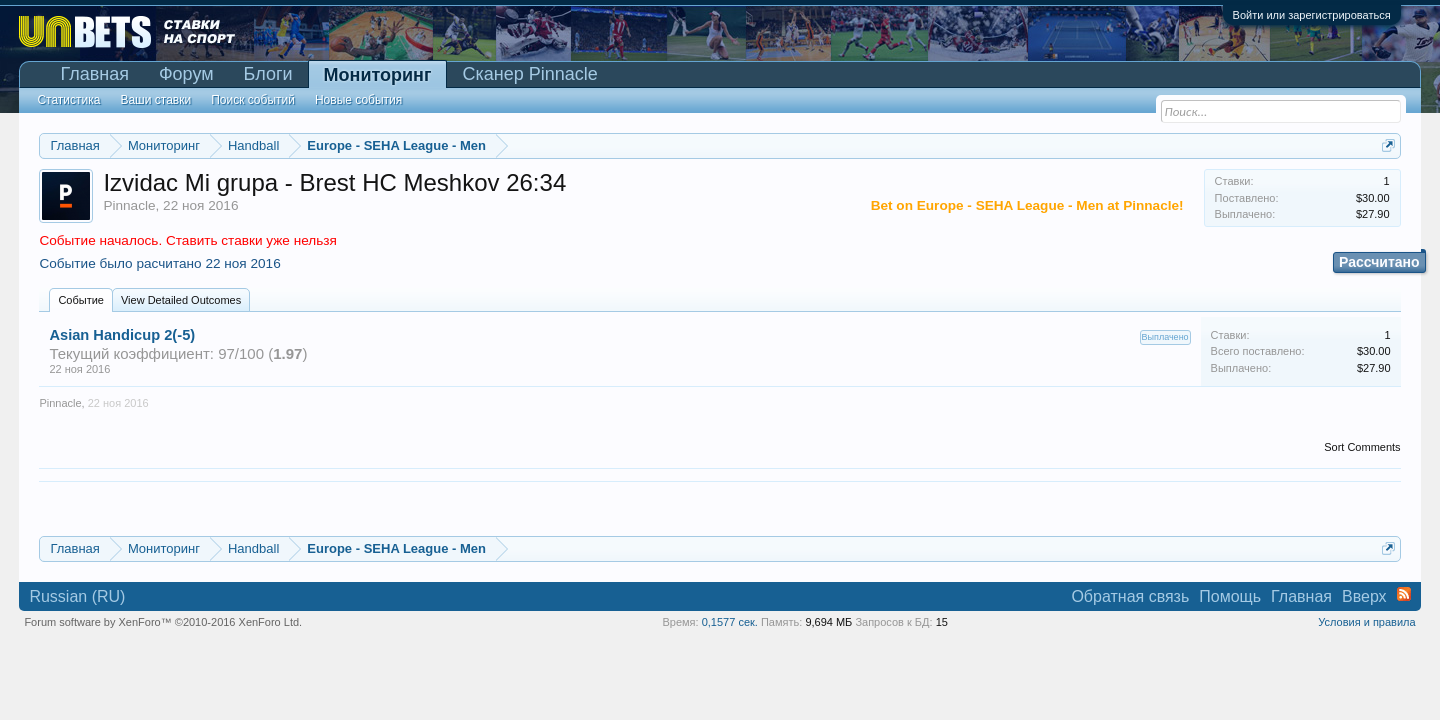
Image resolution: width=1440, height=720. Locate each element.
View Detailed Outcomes (181, 300)
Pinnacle (129, 205)
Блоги (268, 74)
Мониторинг (378, 75)
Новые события (358, 100)
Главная (94, 74)
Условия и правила (1366, 622)
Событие (81, 300)
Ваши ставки (155, 100)
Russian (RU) (77, 596)
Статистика (68, 100)
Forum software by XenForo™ (163, 622)
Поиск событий (253, 100)
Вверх (1364, 596)
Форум (186, 74)
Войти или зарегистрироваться (1312, 15)
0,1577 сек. (730, 622)
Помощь (1230, 596)
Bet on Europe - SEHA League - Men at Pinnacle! (1027, 205)
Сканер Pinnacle (529, 74)
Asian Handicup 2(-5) (122, 335)
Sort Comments (1362, 447)
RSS (1404, 594)
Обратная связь (1130, 596)
